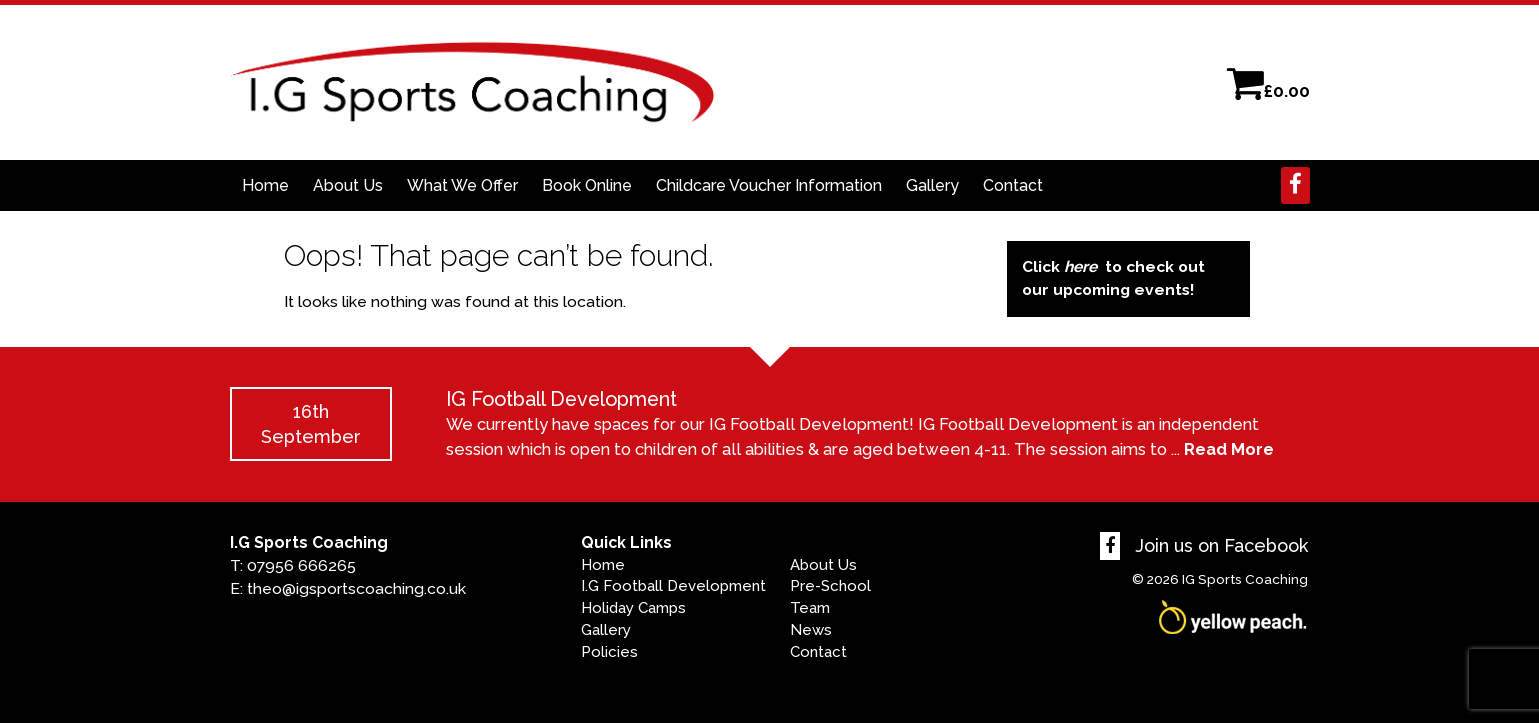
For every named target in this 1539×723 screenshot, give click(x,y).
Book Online (587, 185)
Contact (1013, 185)
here (1080, 266)
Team (810, 608)
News (811, 630)
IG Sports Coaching (1245, 579)
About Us (348, 185)
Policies (609, 652)
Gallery (932, 185)
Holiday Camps (633, 608)
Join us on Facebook (1204, 545)
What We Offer (462, 185)
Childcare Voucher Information (769, 185)
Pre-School (830, 586)
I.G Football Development (673, 586)
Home (265, 185)
